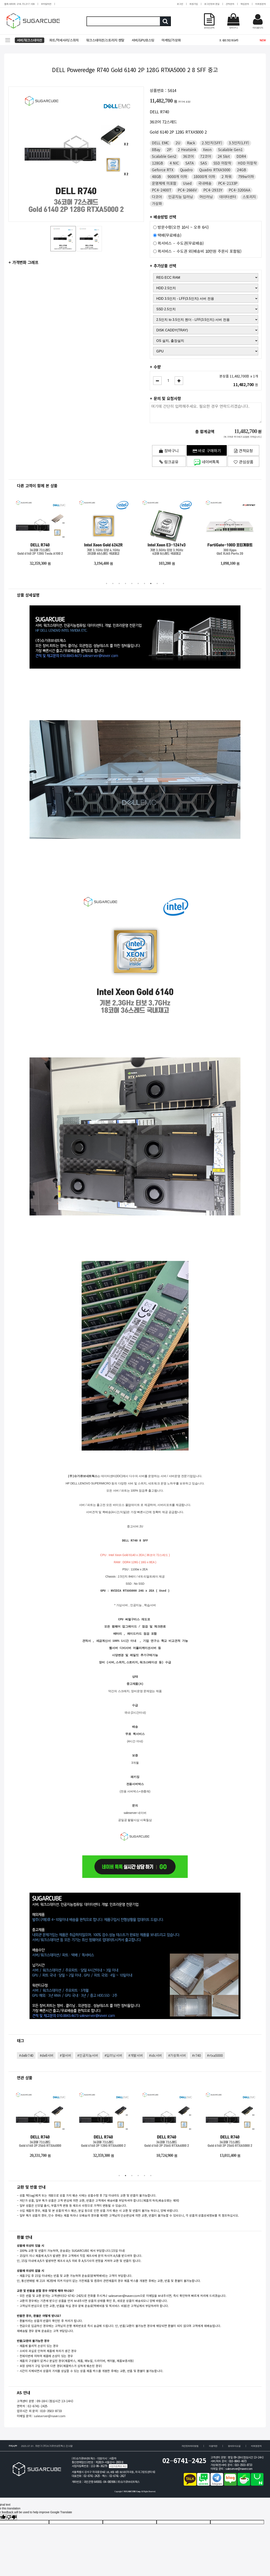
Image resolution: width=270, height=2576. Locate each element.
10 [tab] (163, 583)
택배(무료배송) (167, 235)
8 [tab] (151, 583)
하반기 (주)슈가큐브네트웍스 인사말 (47, 2446)
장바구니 (168, 451)
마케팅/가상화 (171, 40)
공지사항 (12, 2446)
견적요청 (243, 451)
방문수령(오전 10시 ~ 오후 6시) (181, 227)
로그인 (180, 3)
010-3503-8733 (243, 2465)
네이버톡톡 (206, 462)
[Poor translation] (11, 2517)
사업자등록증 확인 (118, 2466)
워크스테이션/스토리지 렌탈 (105, 40)
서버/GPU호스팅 (143, 40)
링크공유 (168, 462)
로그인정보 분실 (212, 3)
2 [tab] (113, 583)
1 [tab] (106, 583)
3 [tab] (119, 583)
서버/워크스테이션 (29, 40)
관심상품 (243, 462)
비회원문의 (260, 3)
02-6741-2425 (184, 2460)
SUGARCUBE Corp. (132, 2491)
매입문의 (244, 3)
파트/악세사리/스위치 (64, 40)
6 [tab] (138, 583)
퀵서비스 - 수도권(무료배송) (178, 243)
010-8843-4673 (238, 2461)
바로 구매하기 (207, 451)
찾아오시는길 (234, 2446)
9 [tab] (157, 583)
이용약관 (213, 2446)
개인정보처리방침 (189, 2446)
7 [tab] (144, 583)
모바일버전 (46, 3)
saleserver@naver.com (49, 2416)
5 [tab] (132, 583)
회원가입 (193, 3)
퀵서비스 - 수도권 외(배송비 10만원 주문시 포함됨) (197, 251)
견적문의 (230, 3)
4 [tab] (125, 583)
